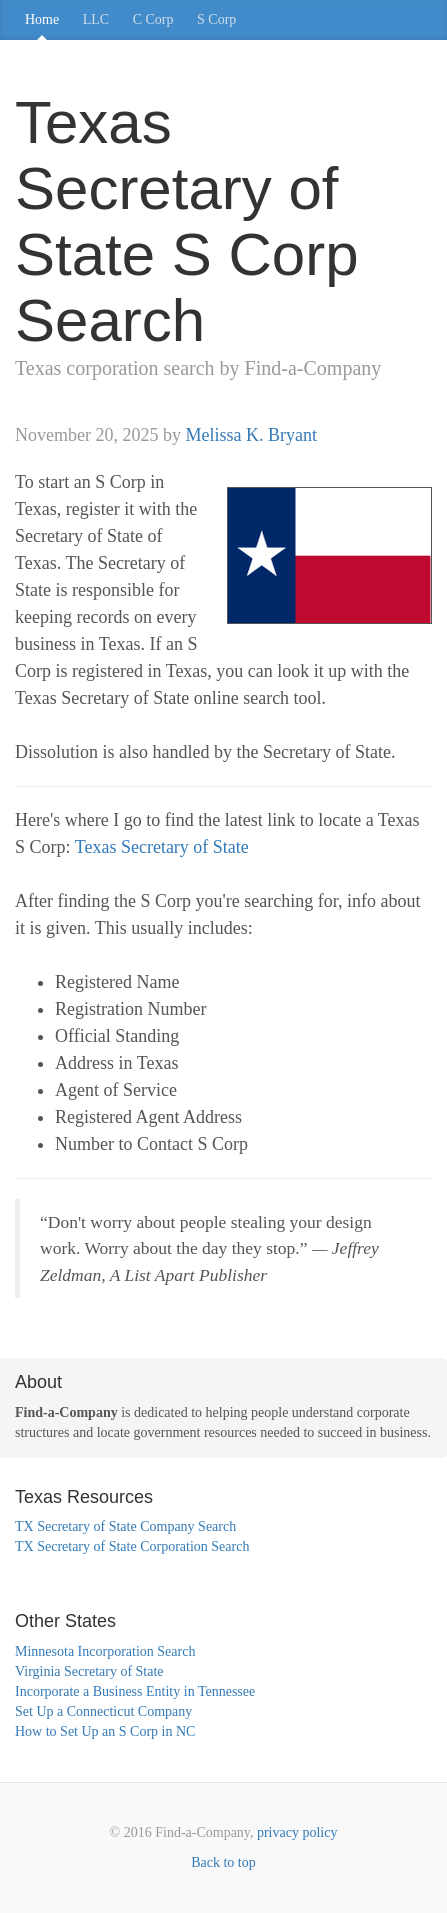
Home (42, 19)
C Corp (153, 19)
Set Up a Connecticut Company (103, 1711)
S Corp (216, 19)
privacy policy (297, 1832)
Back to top (223, 1862)
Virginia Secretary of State (89, 1671)
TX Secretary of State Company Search (125, 1526)
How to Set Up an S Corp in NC (105, 1731)
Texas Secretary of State (162, 847)
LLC (96, 19)
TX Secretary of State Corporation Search (132, 1546)
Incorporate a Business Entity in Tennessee (135, 1691)
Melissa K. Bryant (250, 435)
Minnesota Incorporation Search (105, 1651)
